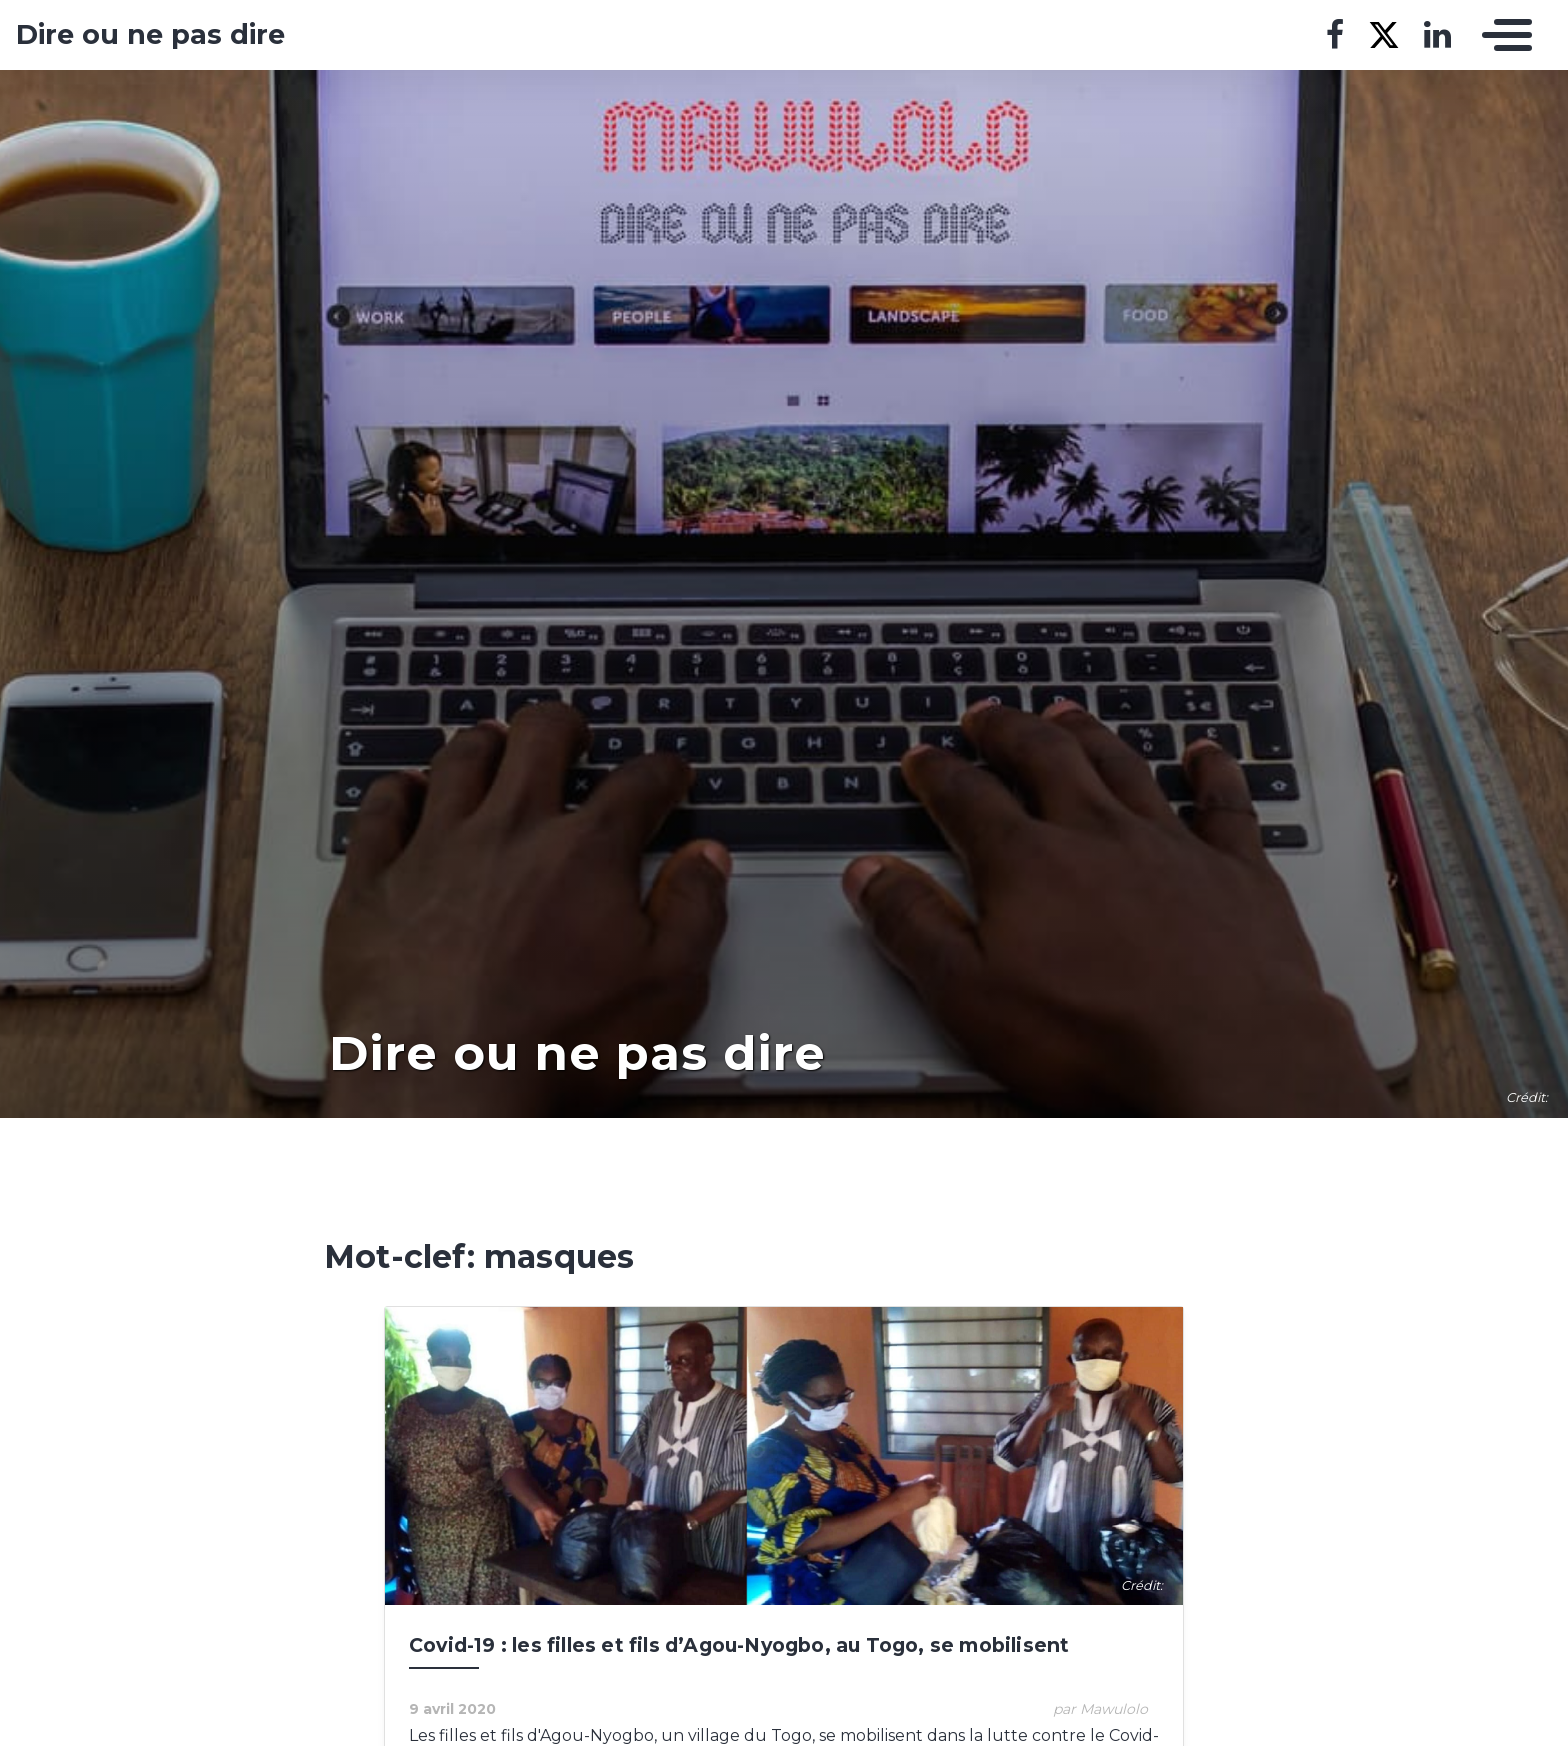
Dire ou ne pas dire (150, 35)
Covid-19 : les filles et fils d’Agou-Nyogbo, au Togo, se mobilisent (739, 1645)
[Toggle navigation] (1502, 35)
